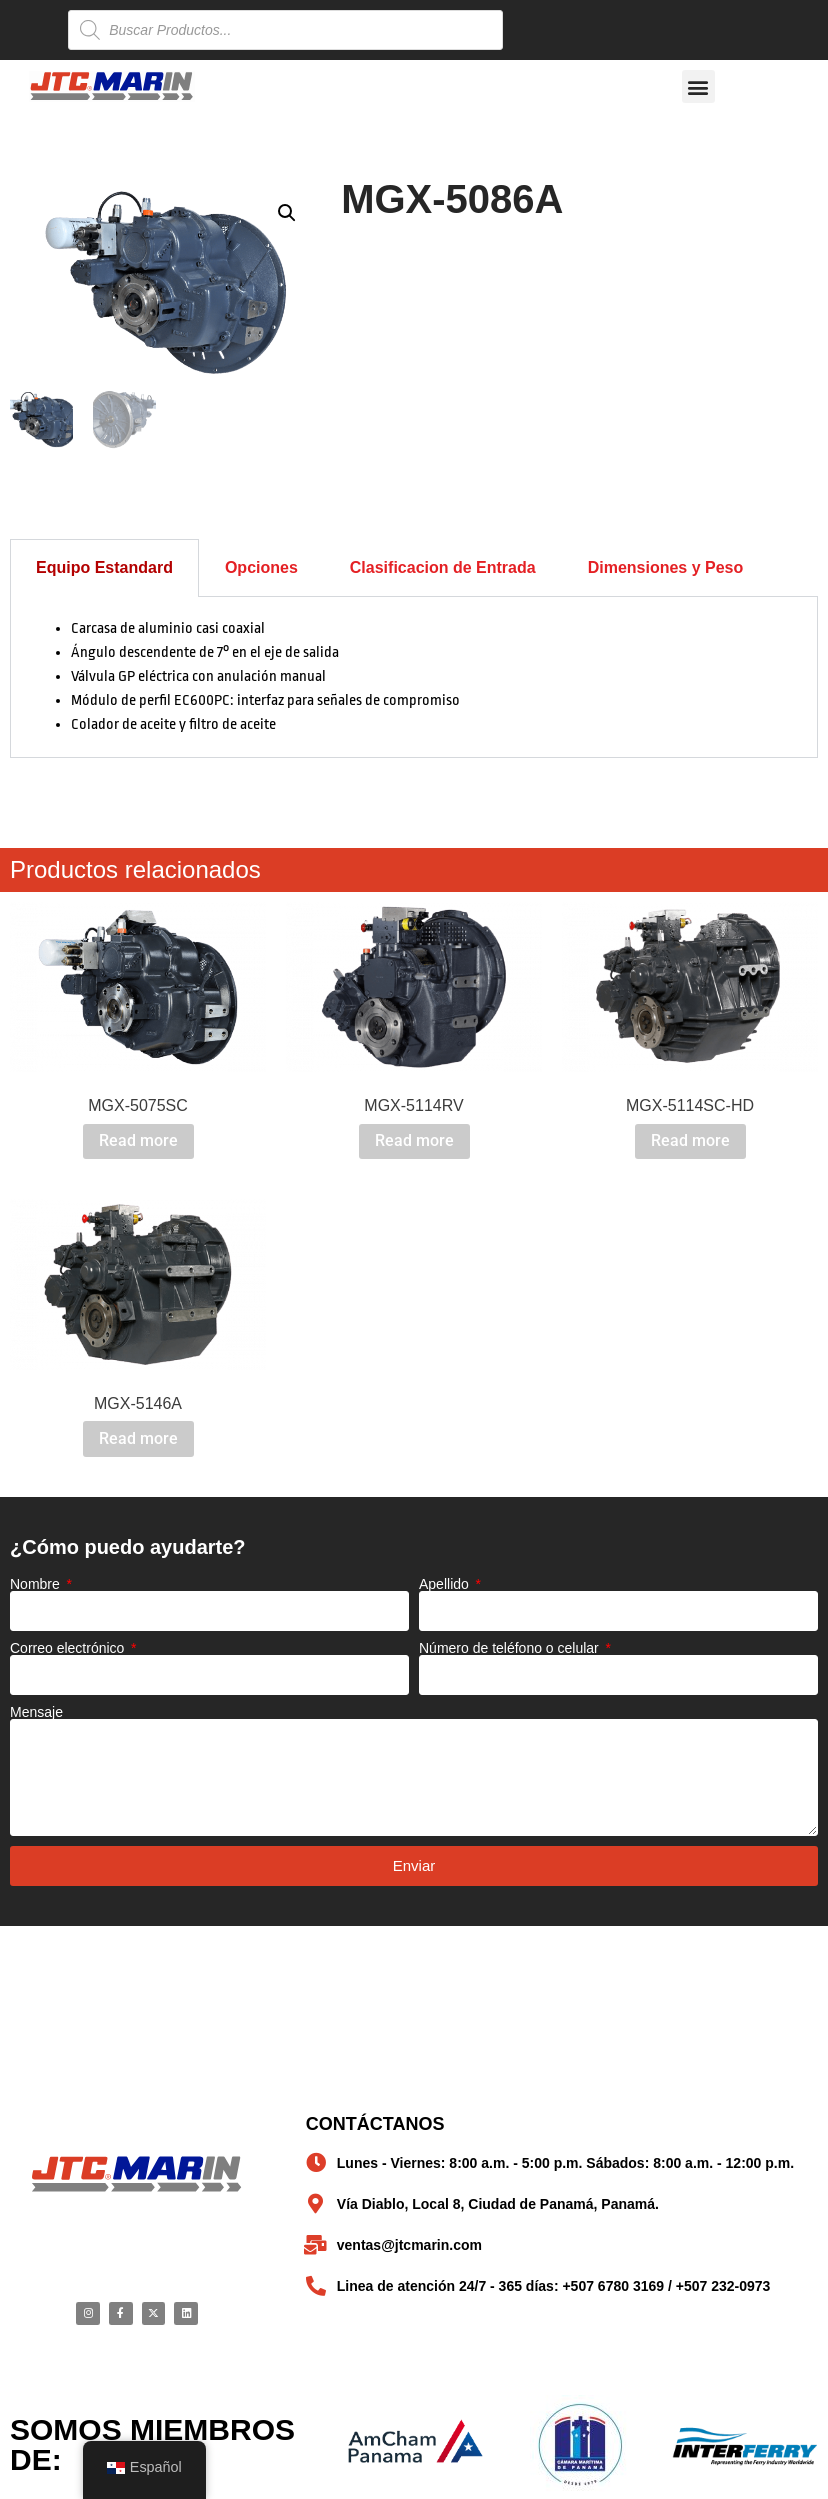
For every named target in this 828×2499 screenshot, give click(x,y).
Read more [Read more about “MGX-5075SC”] (138, 1139)
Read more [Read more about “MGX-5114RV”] (414, 1139)
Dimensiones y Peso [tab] (666, 565)
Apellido (446, 1582)
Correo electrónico (69, 1646)
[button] (698, 86)
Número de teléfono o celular (511, 1646)
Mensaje (36, 1710)
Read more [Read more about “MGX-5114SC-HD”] (690, 1139)
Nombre (37, 1582)
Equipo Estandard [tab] (104, 565)
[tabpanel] (414, 675)
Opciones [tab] (261, 565)
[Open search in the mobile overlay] (285, 30)
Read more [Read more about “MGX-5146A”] (138, 1436)
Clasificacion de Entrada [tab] (443, 565)
